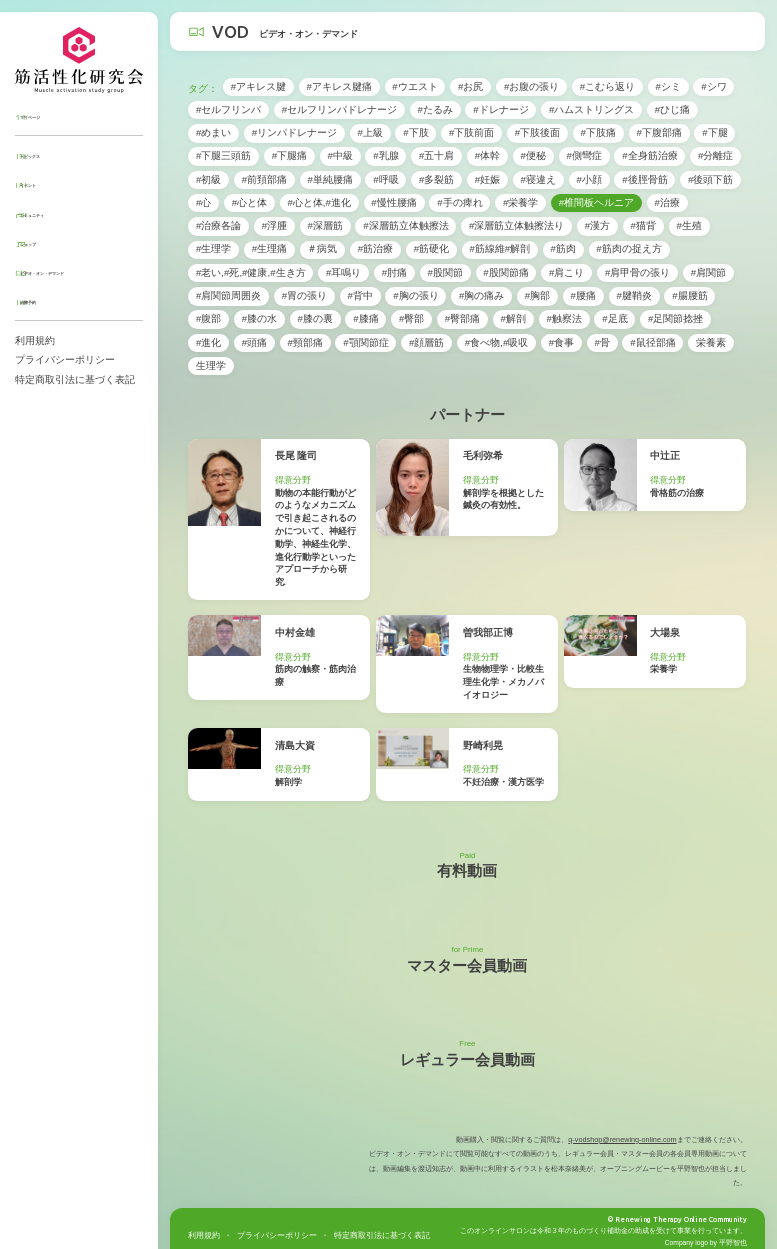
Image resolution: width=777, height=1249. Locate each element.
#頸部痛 (304, 342)
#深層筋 (324, 225)
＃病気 (322, 248)
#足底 (614, 318)
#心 (203, 202)
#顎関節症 (365, 342)
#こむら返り (607, 86)
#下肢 (415, 132)
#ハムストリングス (591, 109)
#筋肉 (563, 248)
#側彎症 (583, 155)
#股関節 (445, 272)
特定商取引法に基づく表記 (75, 379)
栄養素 (711, 342)
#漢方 (597, 225)
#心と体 (249, 202)
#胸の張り (415, 295)
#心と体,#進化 (319, 202)
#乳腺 (385, 155)
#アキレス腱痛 (339, 86)
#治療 (666, 202)
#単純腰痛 (329, 179)
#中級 (339, 155)
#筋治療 (375, 248)
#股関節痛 (505, 272)
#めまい (213, 132)
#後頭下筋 (710, 179)
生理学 (211, 365)
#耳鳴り (343, 272)
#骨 (601, 342)
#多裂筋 (436, 179)
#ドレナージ (500, 109)
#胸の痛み (481, 295)
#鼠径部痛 (652, 342)
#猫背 (643, 225)
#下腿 (714, 132)
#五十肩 (436, 155)
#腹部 (208, 318)
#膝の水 (259, 318)
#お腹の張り (531, 86)
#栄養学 (520, 202)
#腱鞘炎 (633, 295)
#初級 (208, 179)
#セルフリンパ (228, 109)
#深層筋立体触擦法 (405, 225)
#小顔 (588, 179)
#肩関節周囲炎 (228, 295)
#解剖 (513, 318)
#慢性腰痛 (393, 202)
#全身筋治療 (649, 155)
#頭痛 (254, 342)
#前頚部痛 (264, 179)
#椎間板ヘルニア (596, 202)
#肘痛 (394, 272)
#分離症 (715, 155)
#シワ (713, 86)
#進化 (208, 342)
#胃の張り (304, 295)
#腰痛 (583, 295)
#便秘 (533, 155)
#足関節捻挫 (675, 318)
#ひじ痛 (672, 109)
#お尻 (470, 86)
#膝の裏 (314, 318)
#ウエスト (414, 86)
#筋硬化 (431, 248)
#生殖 (688, 225)
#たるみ (434, 109)
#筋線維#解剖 (499, 248)
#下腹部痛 (658, 132)
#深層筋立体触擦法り (516, 225)
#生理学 (213, 248)
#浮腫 (274, 225)
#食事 (561, 342)
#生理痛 (269, 248)
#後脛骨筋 (644, 179)
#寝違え (538, 179)
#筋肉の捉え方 (628, 248)
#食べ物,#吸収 (497, 342)
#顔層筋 (426, 342)
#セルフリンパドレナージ (339, 109)
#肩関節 (708, 272)
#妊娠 (487, 179)
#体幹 (487, 155)
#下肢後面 (537, 132)
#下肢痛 (598, 132)
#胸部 (537, 295)
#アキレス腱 (258, 86)
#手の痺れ (459, 202)
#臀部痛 (462, 318)
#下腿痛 (289, 155)
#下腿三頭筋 (223, 155)
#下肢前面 (471, 132)
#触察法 (563, 318)
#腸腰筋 (689, 295)
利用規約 (35, 340)
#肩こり (566, 272)
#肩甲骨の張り (637, 272)
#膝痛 (365, 318)
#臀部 (411, 318)
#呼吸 (385, 179)
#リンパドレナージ (294, 132)
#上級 (369, 132)
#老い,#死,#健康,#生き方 (251, 272)
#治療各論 (218, 225)
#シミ (667, 86)
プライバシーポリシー (65, 359)
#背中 (359, 295)
